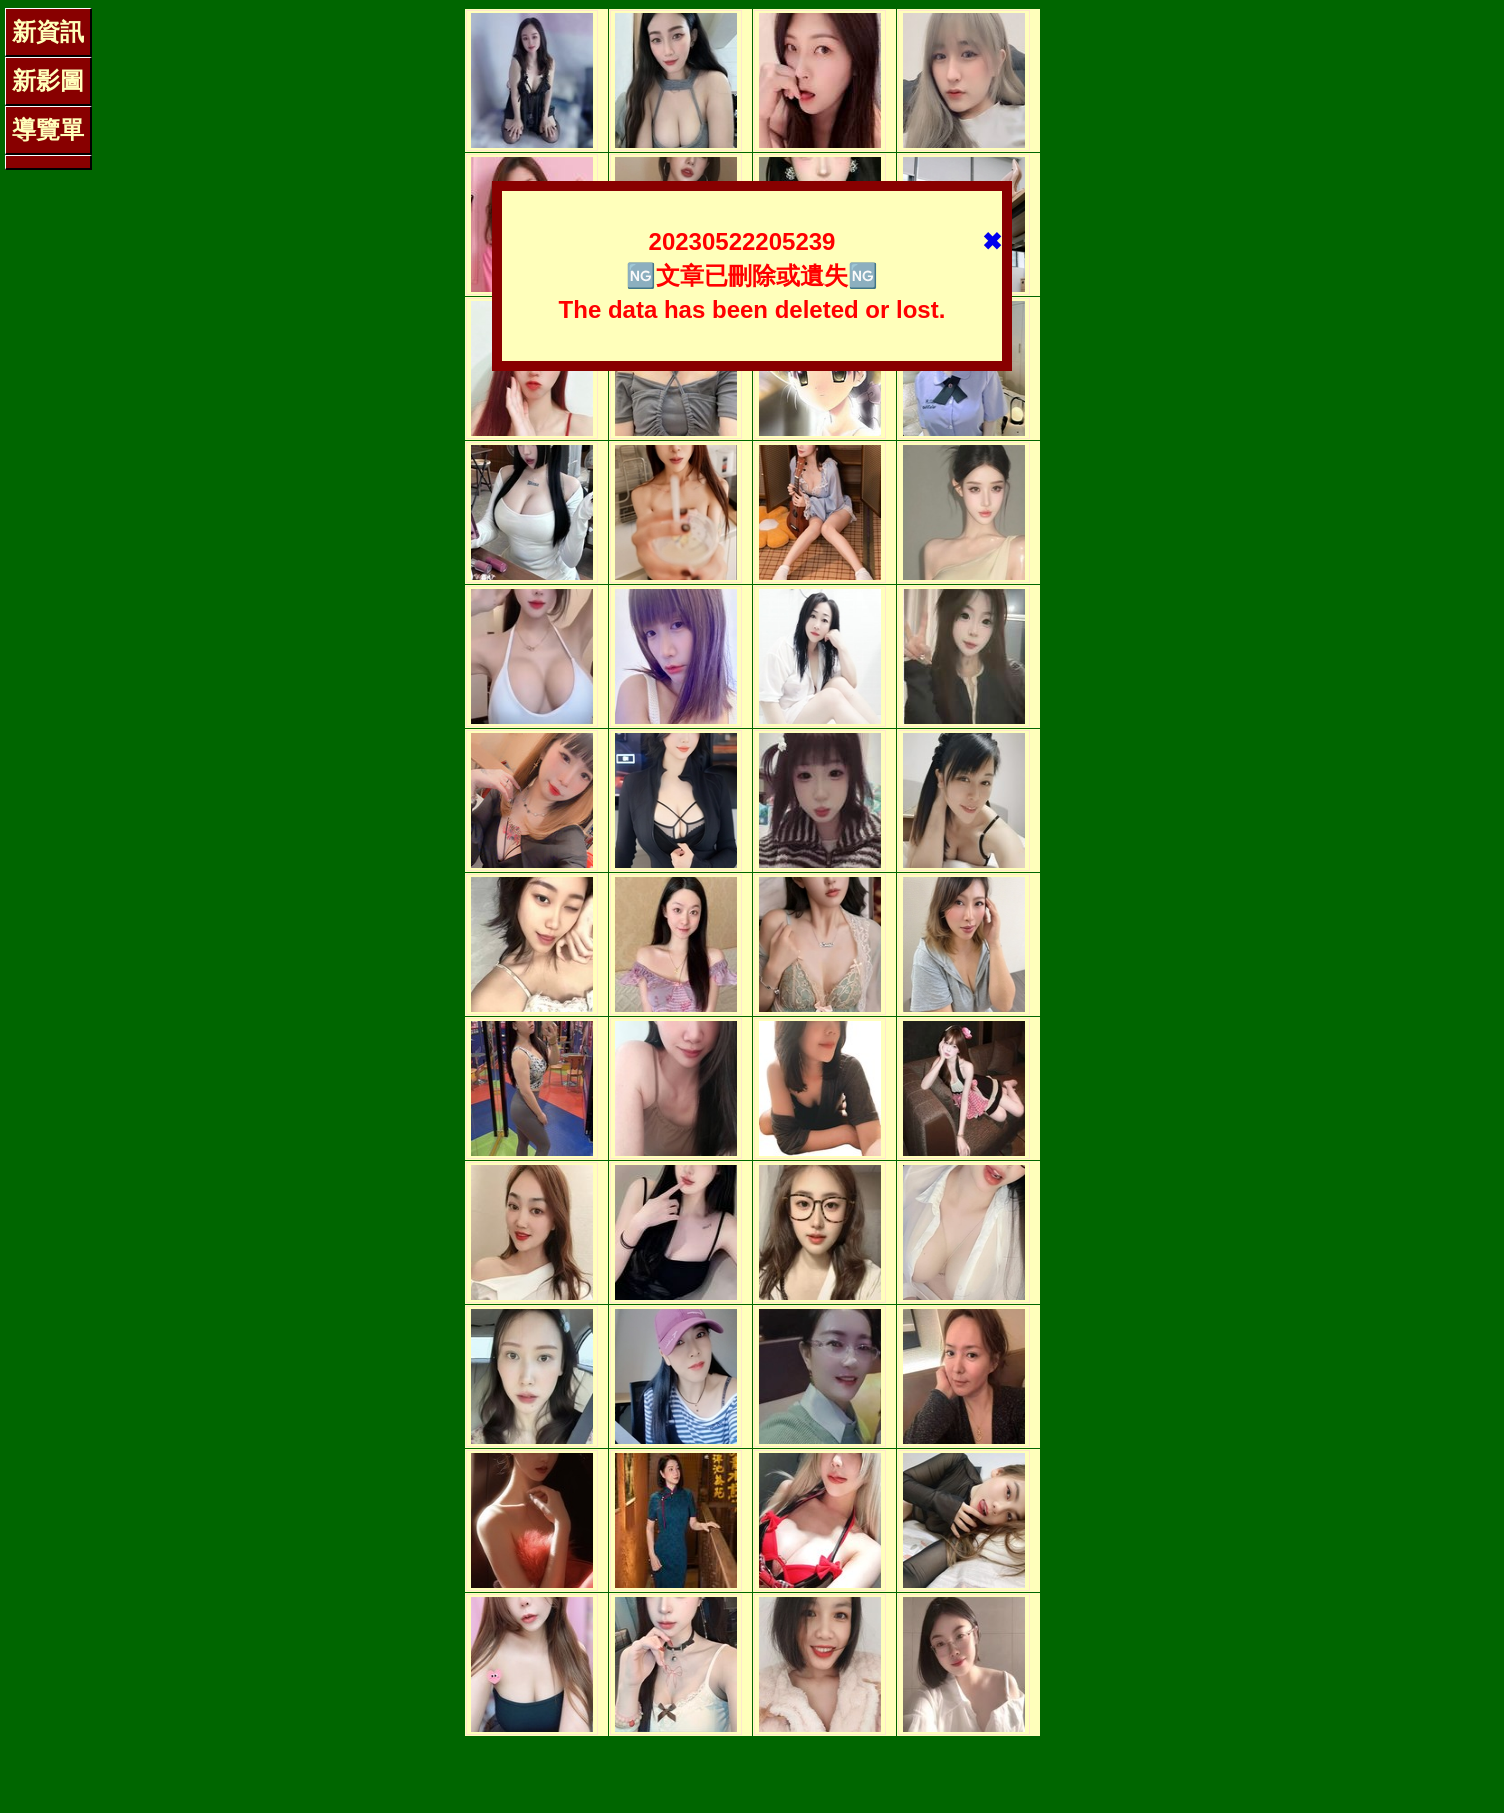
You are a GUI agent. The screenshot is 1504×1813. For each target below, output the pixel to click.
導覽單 (48, 129)
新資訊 (48, 31)
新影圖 (48, 80)
